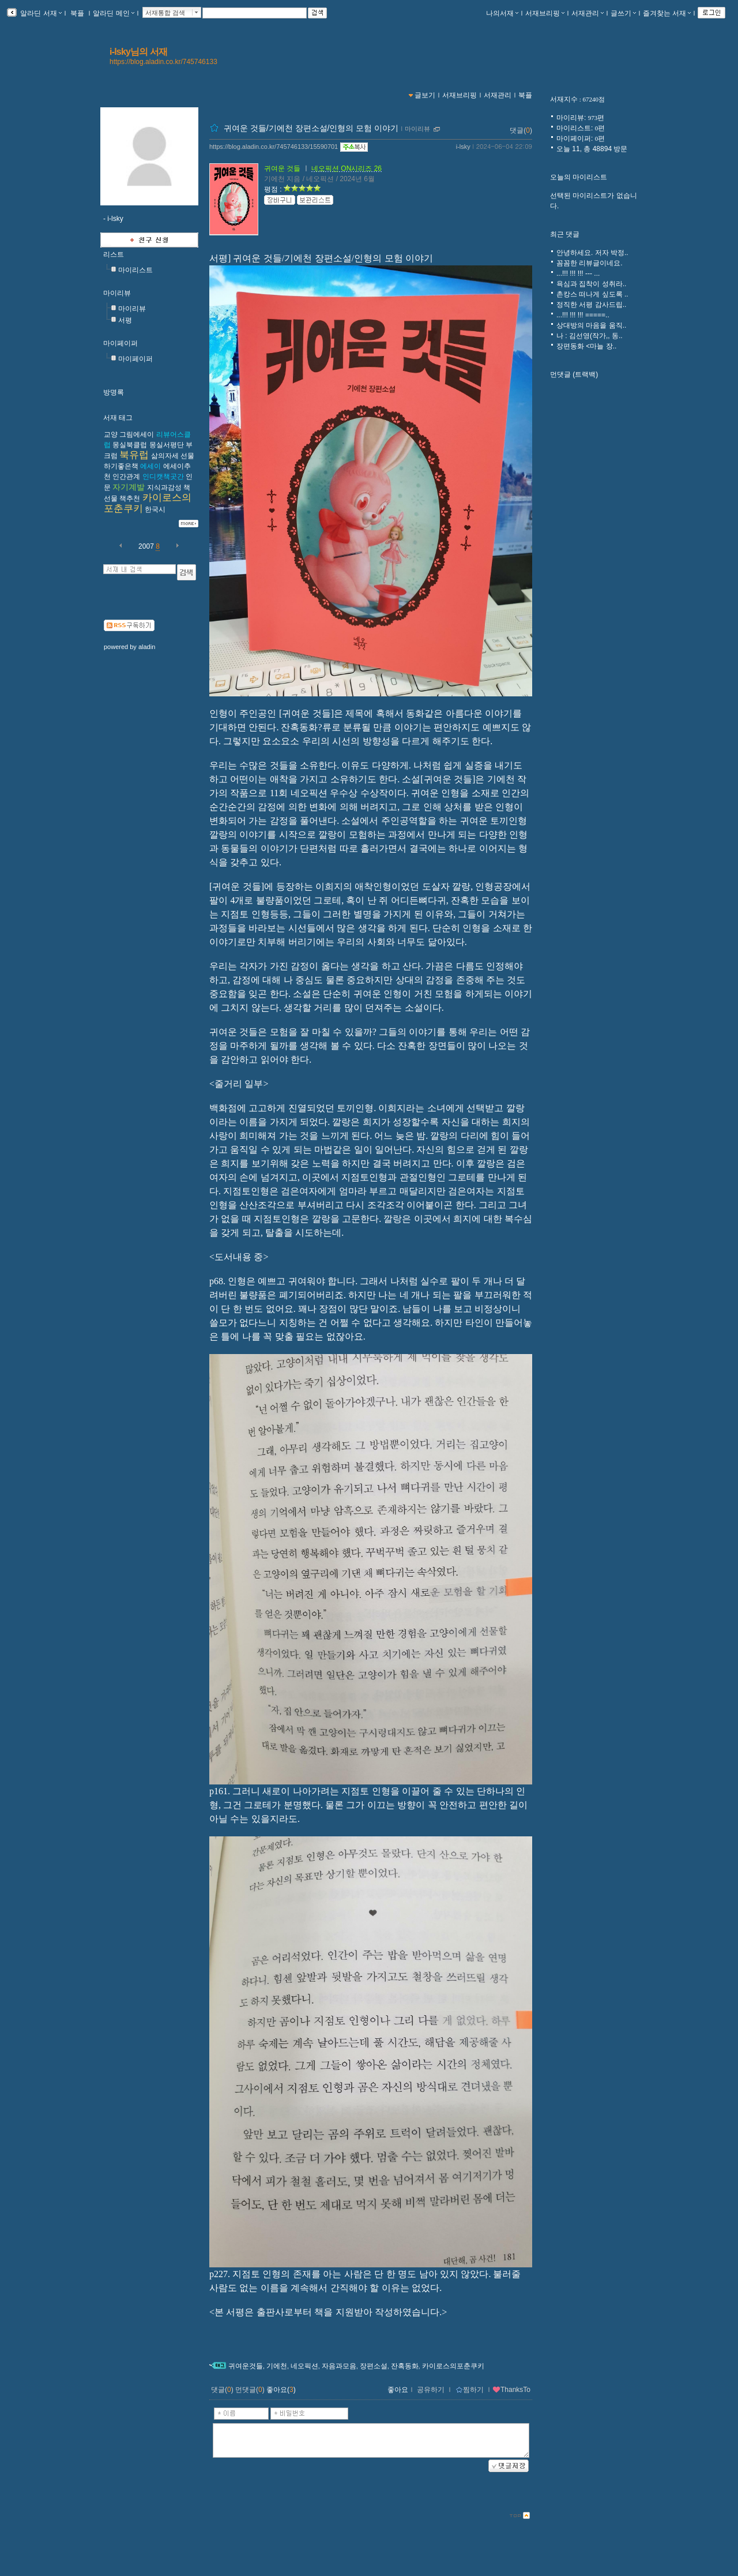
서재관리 (587, 13)
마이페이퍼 (120, 343)
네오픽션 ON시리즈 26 (346, 168)
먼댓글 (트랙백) (574, 374)
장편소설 (373, 2366)
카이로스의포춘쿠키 (453, 2366)
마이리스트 (135, 270)
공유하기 (431, 2390)
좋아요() (281, 2390)
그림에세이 (136, 434)
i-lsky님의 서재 (139, 52)
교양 (111, 434)
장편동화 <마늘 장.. (586, 346)
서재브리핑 (544, 13)
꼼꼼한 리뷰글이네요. (589, 263)
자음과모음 (339, 2366)
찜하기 (469, 2390)
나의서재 (502, 13)
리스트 (113, 254)
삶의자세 (165, 456)
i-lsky (463, 146)
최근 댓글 (564, 234)
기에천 (276, 2366)
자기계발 (128, 487)
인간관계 (126, 477)
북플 (77, 13)
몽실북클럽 (129, 445)
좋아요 (397, 2390)
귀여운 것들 (282, 168)
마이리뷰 (117, 293)
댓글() (521, 130)
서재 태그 (118, 418)
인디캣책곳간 (163, 477)
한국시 (155, 509)
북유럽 (134, 454)
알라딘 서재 (40, 13)
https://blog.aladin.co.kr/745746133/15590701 (273, 146)
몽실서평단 (166, 445)
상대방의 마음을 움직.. (591, 325)
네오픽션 (304, 2366)
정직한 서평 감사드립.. (591, 305)
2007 (146, 546)
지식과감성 (164, 487)
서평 (125, 320)
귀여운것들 (245, 2366)
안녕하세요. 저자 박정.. (592, 253)
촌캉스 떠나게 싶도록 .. (592, 294)
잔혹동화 (405, 2366)
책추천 (129, 498)
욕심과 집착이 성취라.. (591, 284)
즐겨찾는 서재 (667, 13)
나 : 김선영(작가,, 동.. (589, 336)
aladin (146, 646)
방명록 (113, 392)
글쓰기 (623, 13)
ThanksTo (511, 2390)
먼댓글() (250, 2390)
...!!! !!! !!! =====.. (582, 315)
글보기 (425, 95)
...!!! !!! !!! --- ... (578, 273)
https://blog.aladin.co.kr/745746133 (163, 62)
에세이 (150, 466)
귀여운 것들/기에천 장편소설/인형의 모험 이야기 (311, 128)
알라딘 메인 (113, 13)
